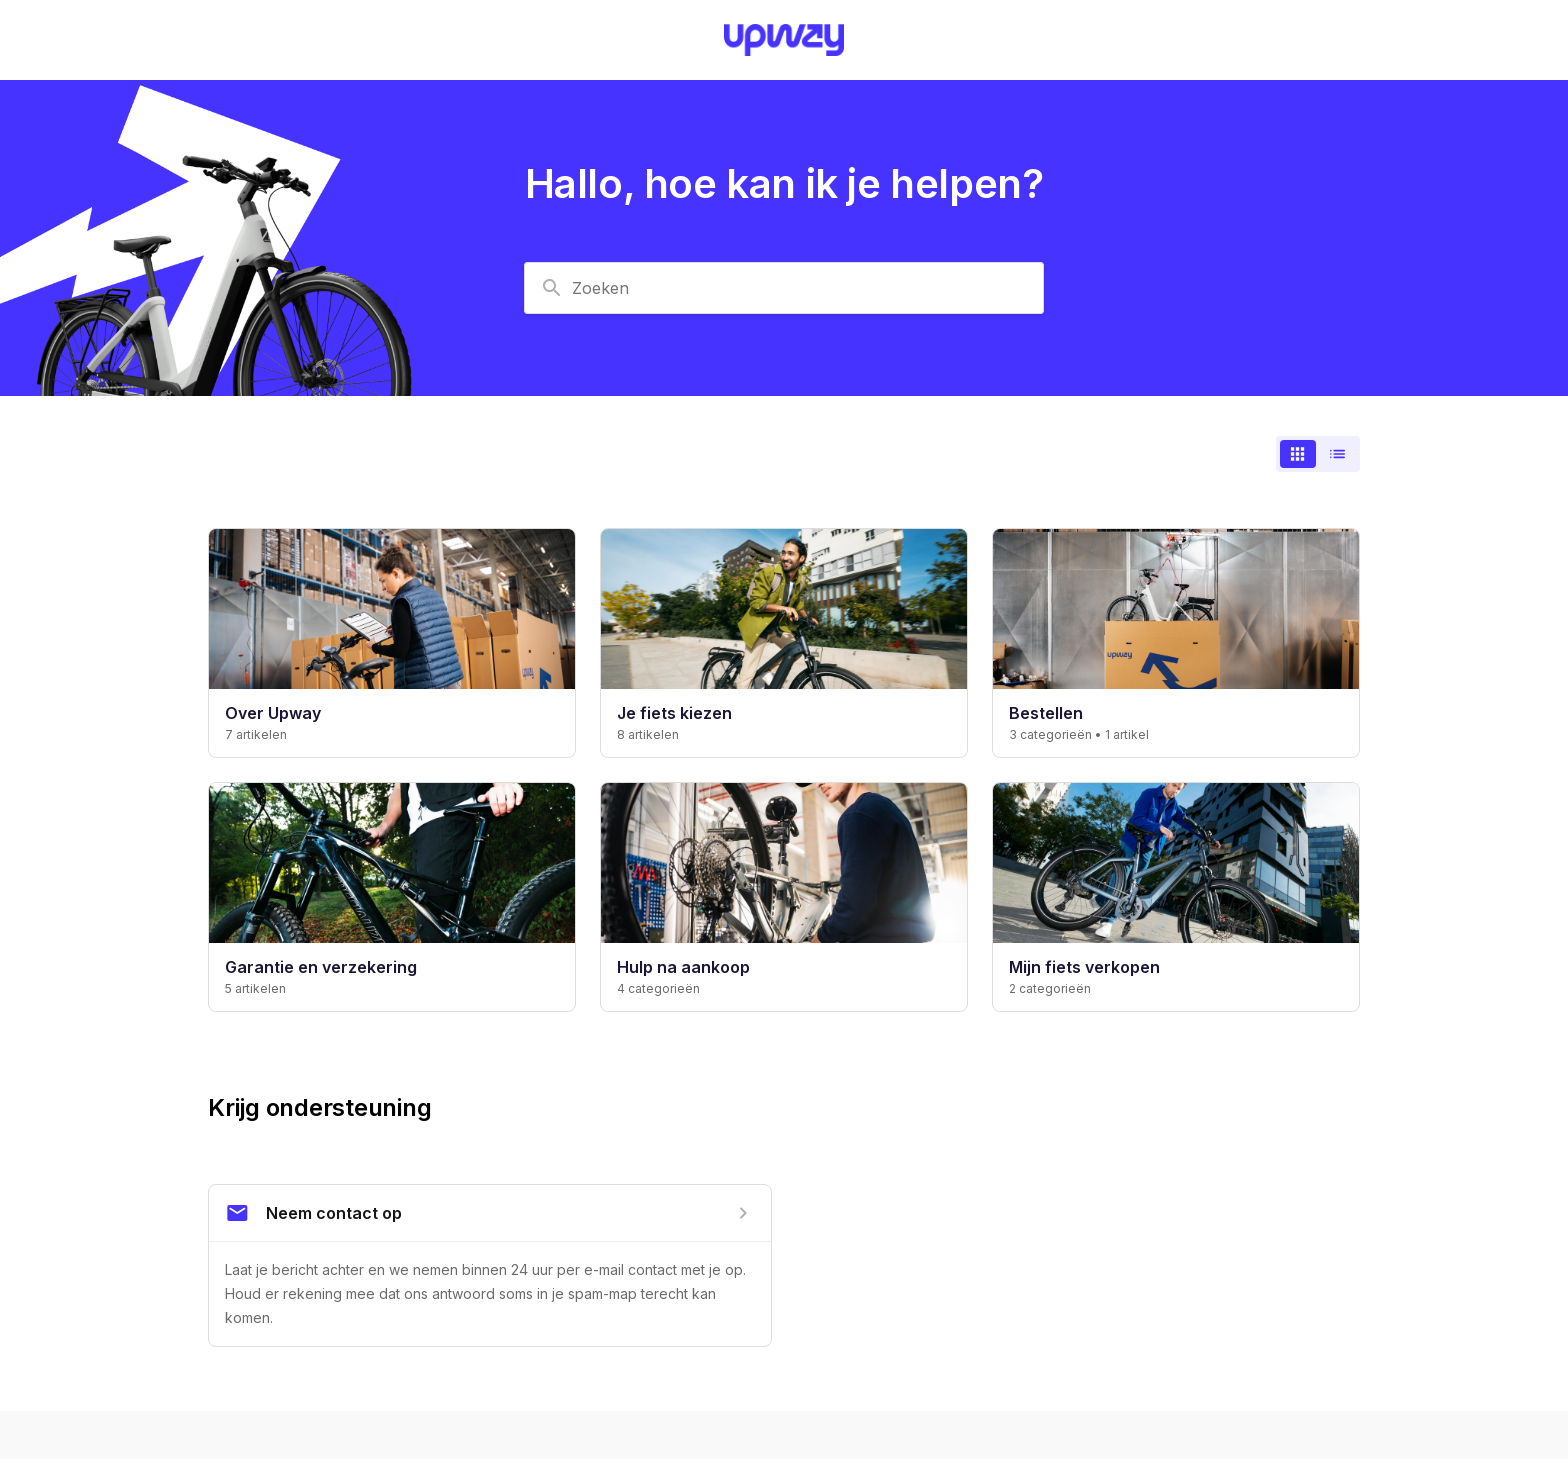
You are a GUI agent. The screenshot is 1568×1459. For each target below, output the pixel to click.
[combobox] (784, 288)
